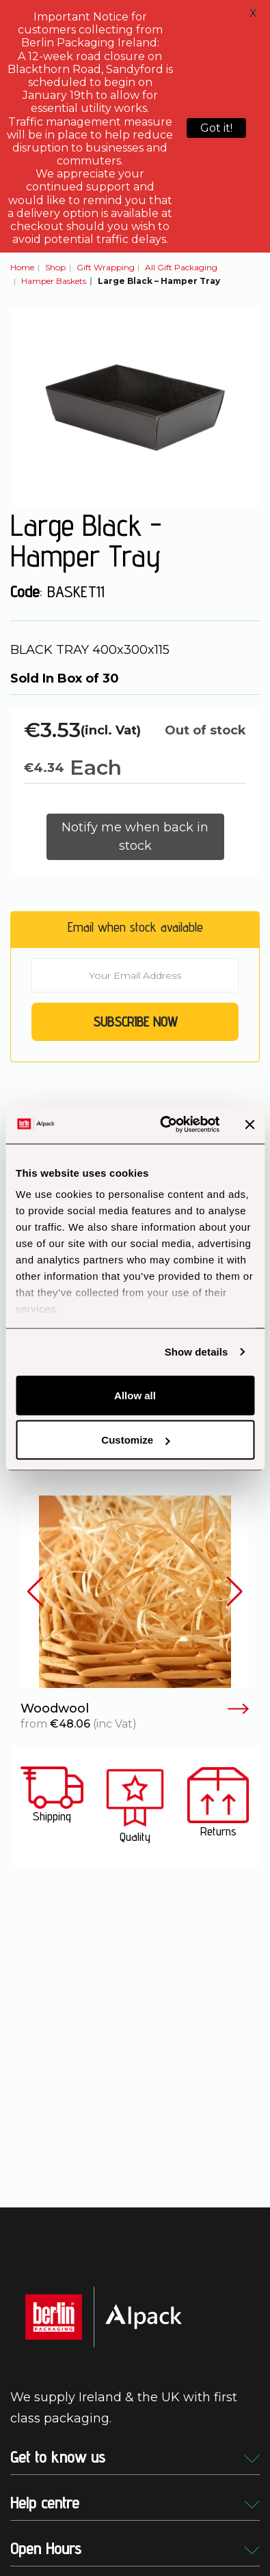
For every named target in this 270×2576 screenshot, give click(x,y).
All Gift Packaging (181, 267)
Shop (55, 267)
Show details (196, 1352)
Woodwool (135, 1709)
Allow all (135, 1395)
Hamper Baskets (53, 281)
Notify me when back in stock (135, 836)
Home (22, 267)
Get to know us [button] (135, 2457)
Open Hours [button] (135, 2548)
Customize (135, 1440)
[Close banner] (249, 1124)
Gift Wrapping (106, 267)
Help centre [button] (135, 2503)
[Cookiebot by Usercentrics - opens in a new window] (164, 1125)
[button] (35, 1592)
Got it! (216, 127)
